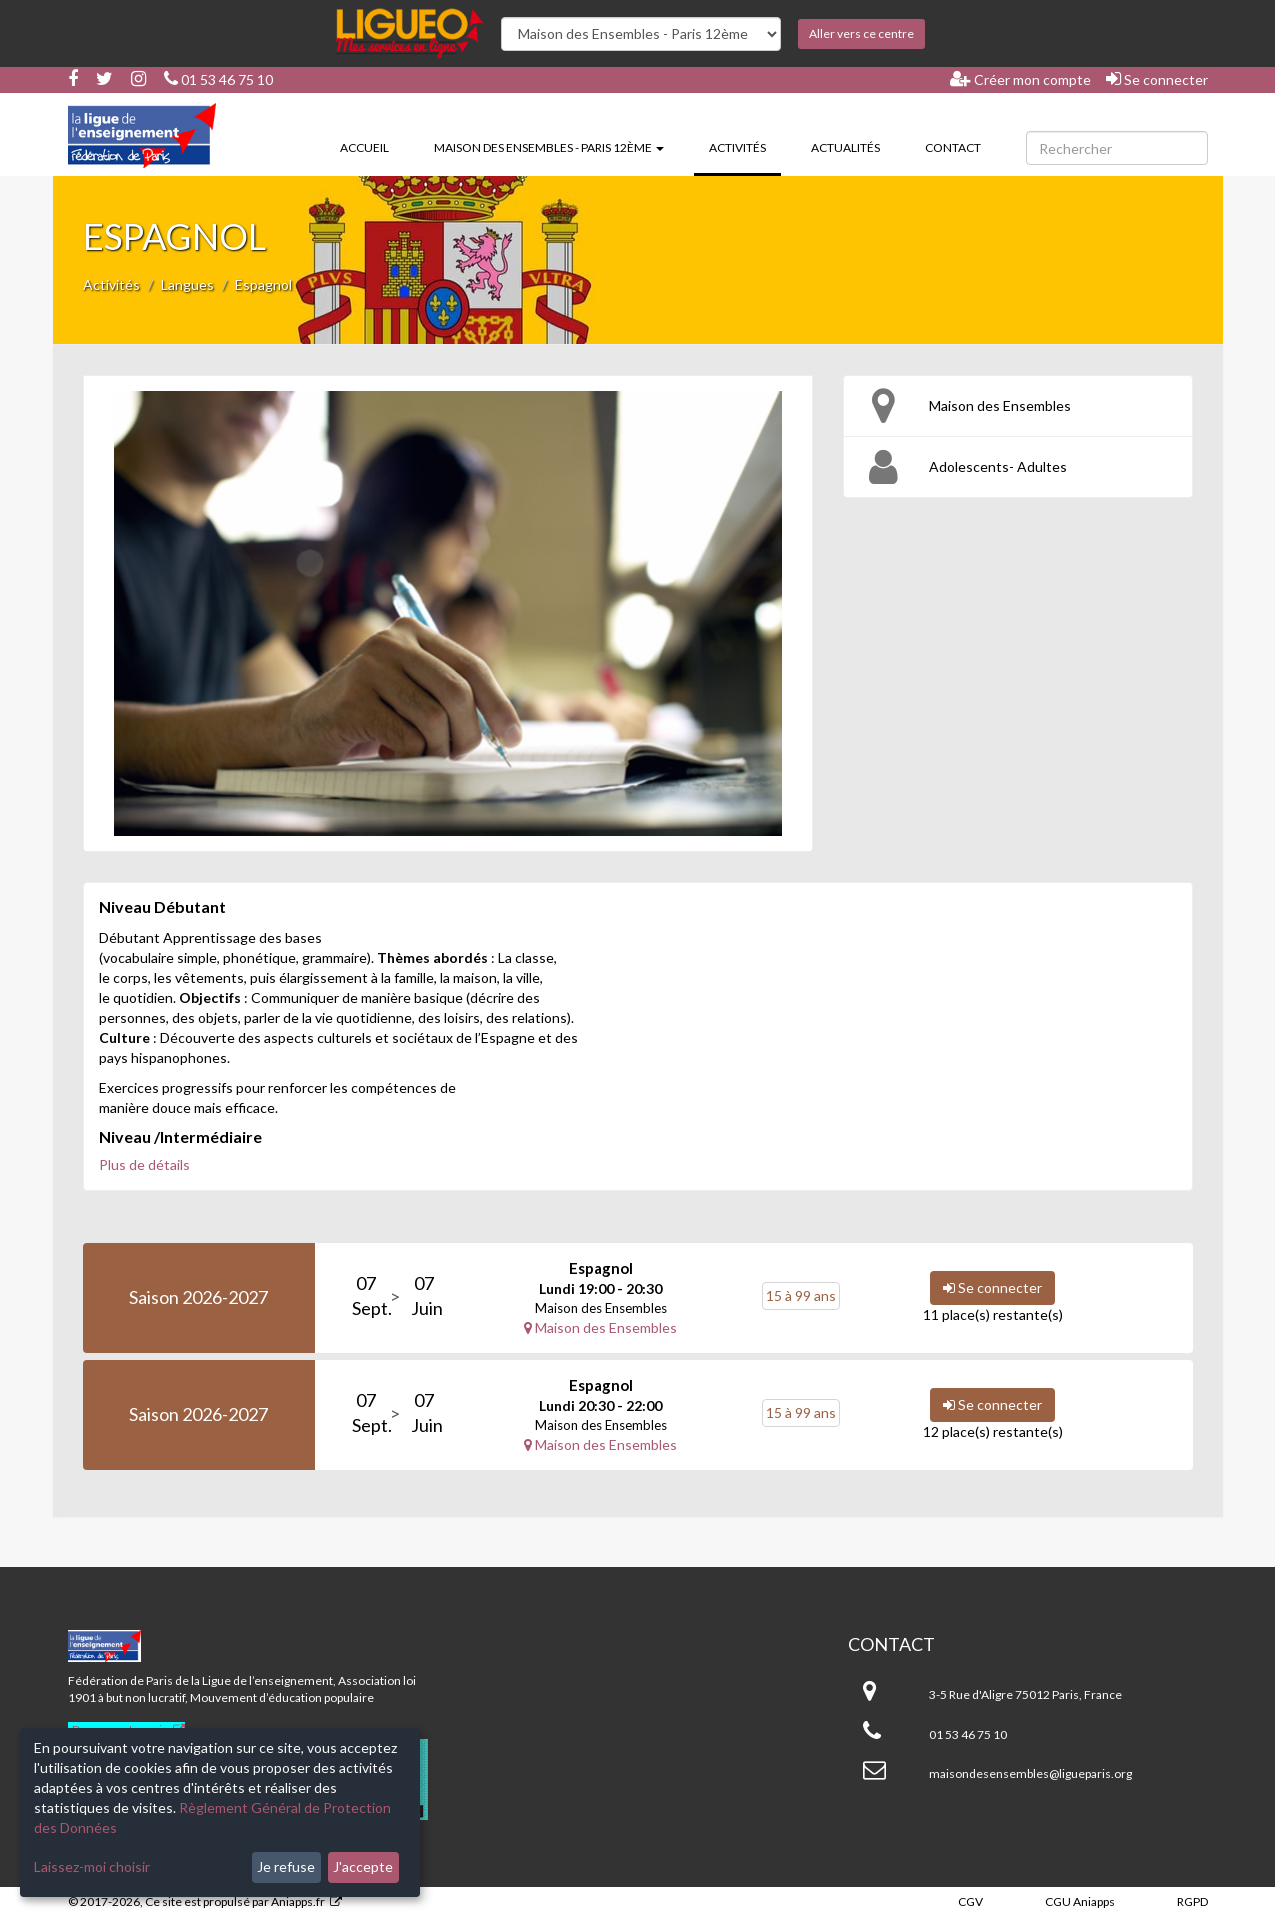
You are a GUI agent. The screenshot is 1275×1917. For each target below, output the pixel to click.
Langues (187, 284)
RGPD (1192, 1901)
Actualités (845, 147)
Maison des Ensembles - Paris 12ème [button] (549, 147)
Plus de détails (144, 1164)
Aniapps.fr (298, 1901)
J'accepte (363, 1866)
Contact (953, 147)
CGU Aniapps (1080, 1901)
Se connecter (1157, 79)
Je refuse (286, 1866)
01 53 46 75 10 (218, 79)
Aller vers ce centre (861, 33)
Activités (745, 146)
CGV (970, 1901)
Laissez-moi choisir (92, 1866)
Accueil (364, 147)
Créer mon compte (1020, 79)
